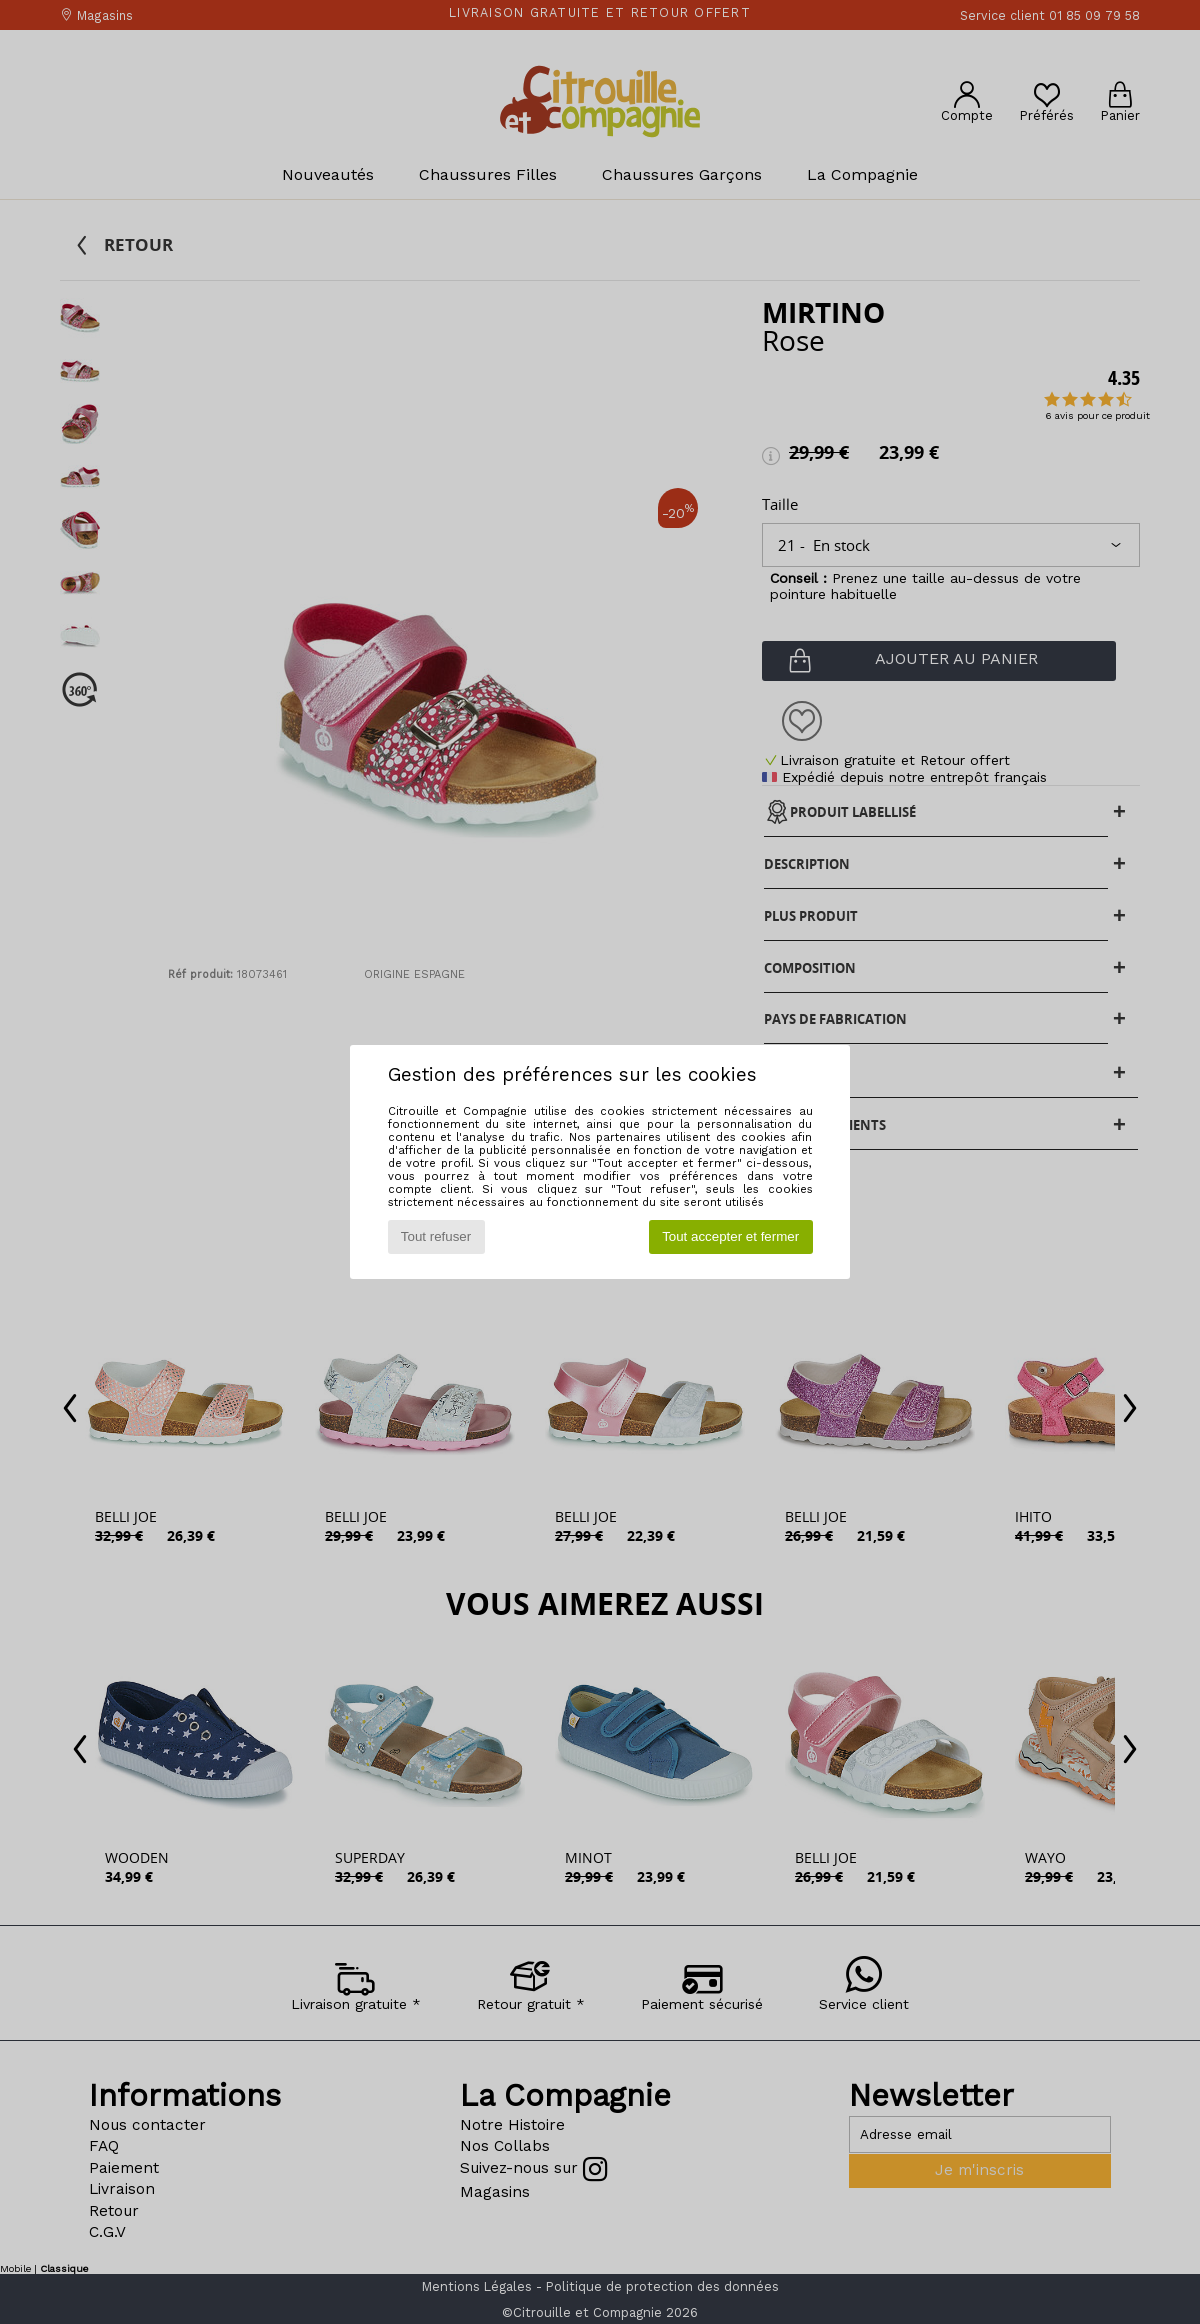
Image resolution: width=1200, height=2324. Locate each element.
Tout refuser (436, 1236)
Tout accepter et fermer (730, 1236)
